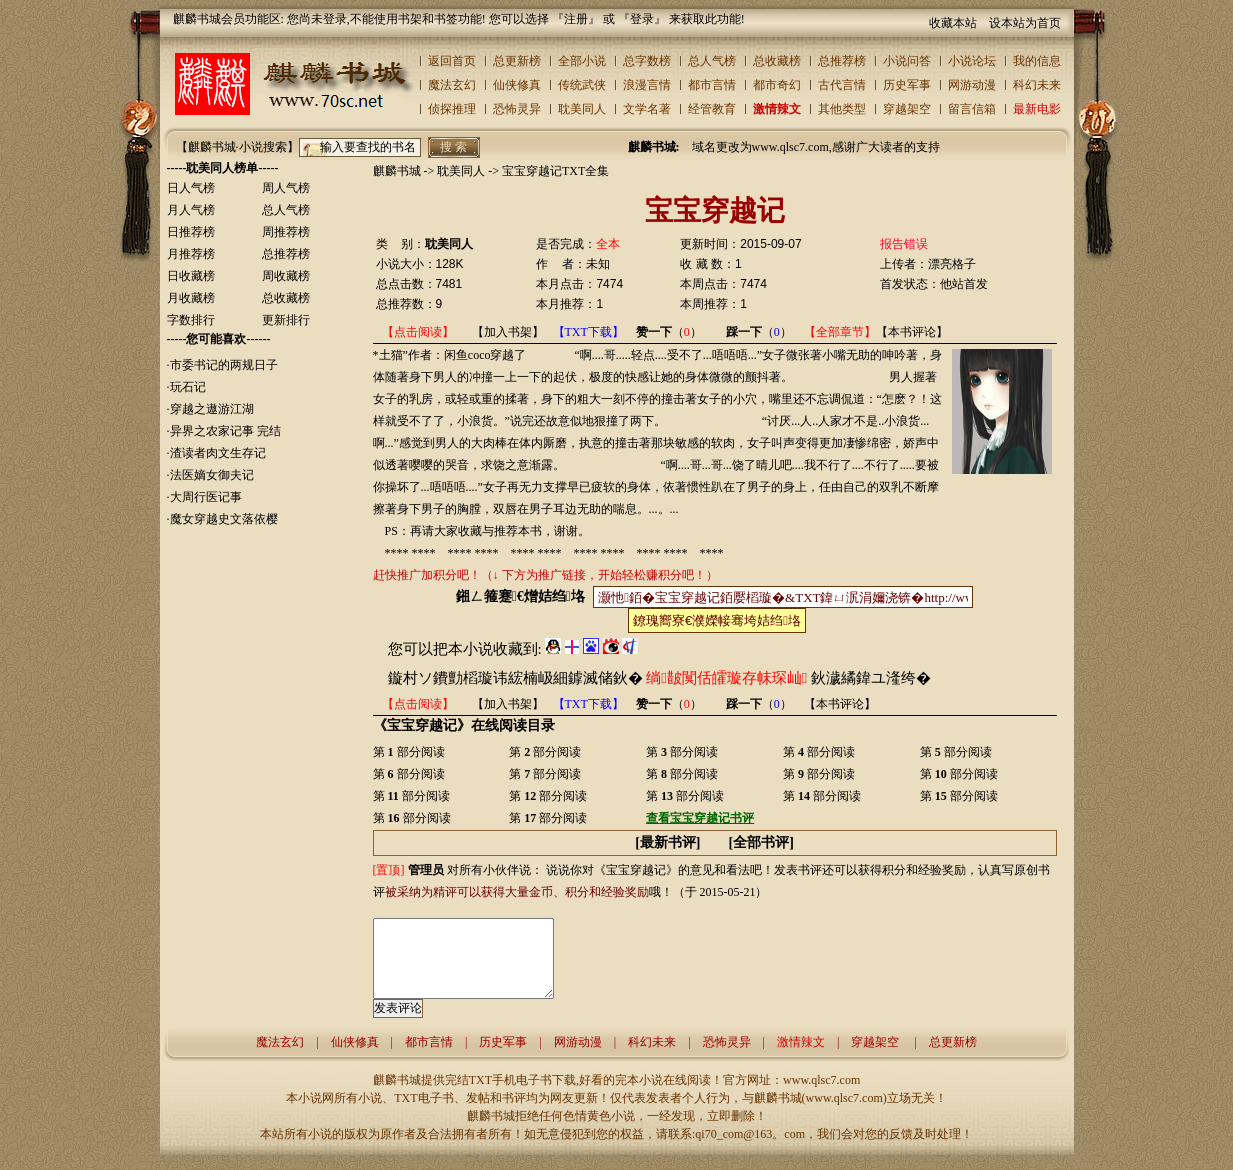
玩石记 (188, 387)
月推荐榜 (191, 254)
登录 (642, 19)
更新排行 (286, 320)
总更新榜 (517, 61)
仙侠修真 (517, 85)
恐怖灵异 (517, 109)
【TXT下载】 (588, 332)
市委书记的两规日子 (224, 365)
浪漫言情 (647, 85)
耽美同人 (582, 109)
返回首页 (452, 61)
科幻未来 (1037, 85)
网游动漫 (972, 85)
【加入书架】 (508, 332)
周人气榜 (286, 188)
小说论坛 (972, 61)
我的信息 (1037, 61)
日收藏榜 (191, 276)
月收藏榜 (191, 298)
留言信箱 (972, 109)
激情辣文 (777, 109)
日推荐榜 (191, 232)
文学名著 (647, 109)
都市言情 (712, 85)
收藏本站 (953, 23)
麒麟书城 (397, 171)
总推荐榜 (842, 61)
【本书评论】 (912, 332)
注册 (576, 19)
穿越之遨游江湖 (212, 409)
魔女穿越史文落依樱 (224, 519)
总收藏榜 (777, 61)
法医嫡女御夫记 (212, 475)
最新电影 (1037, 109)
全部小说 (582, 61)
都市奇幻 (777, 85)
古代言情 (842, 85)
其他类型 (842, 109)
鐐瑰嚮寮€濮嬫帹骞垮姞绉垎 (717, 620)
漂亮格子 (952, 264)
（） (669, 332)
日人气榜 (191, 188)
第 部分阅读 (409, 752)
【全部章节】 (840, 332)
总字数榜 (647, 61)
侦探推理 (452, 109)
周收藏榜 (286, 276)
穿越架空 (907, 109)
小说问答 (907, 61)
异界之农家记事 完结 (225, 431)
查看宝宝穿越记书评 (700, 818)
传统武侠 (582, 85)
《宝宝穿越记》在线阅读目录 (464, 725)
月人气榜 (191, 210)
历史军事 (907, 85)
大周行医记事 (206, 497)
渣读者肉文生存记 (218, 453)
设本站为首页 (1025, 23)
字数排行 (191, 320)
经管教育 (712, 109)
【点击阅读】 (418, 332)
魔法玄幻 (452, 85)
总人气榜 (712, 61)
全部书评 (761, 842)
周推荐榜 (286, 232)
